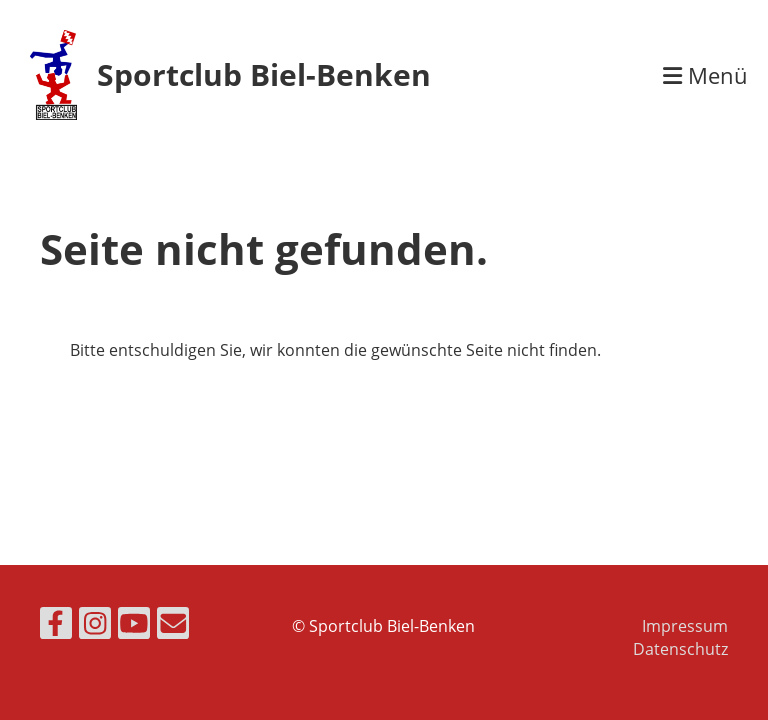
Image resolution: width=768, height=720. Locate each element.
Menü (705, 75)
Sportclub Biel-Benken (264, 74)
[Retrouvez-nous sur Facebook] (56, 626)
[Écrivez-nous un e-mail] (173, 626)
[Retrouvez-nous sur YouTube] (134, 626)
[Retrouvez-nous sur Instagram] (95, 626)
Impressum (685, 626)
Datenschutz (680, 649)
